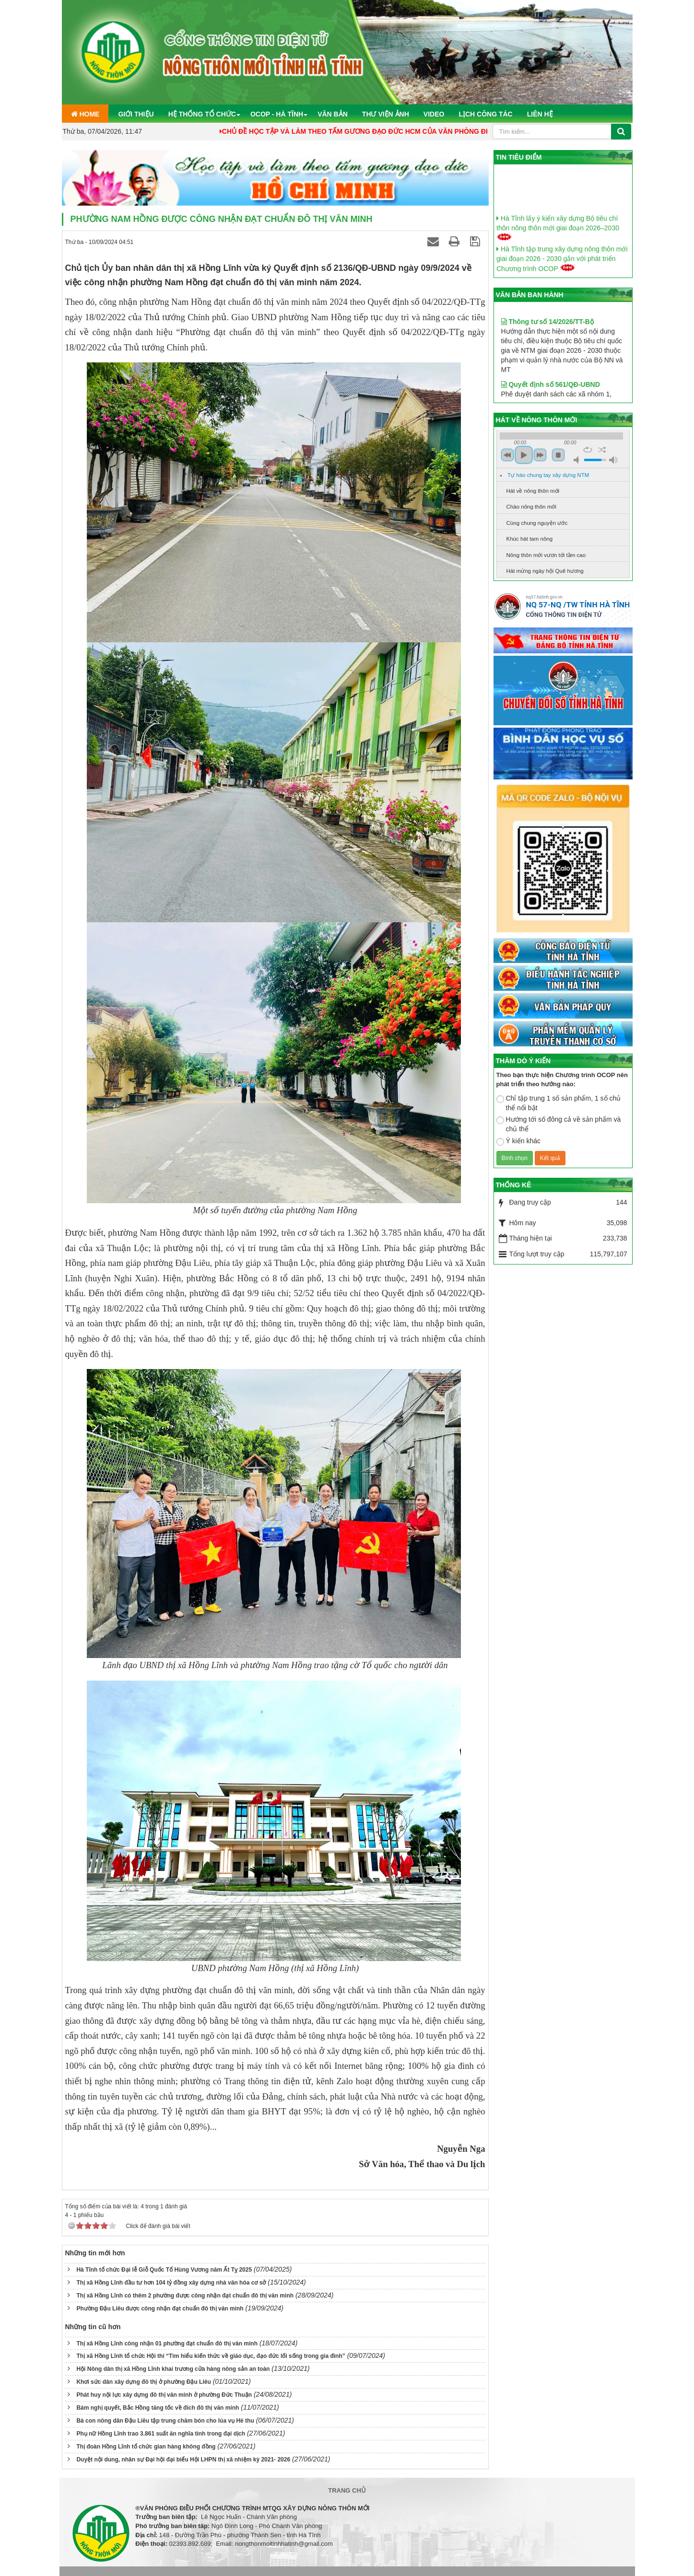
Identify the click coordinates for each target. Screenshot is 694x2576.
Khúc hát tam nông (529, 539)
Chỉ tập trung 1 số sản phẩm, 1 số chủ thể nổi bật (558, 1103)
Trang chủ (347, 2490)
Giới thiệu (135, 114)
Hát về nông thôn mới (533, 491)
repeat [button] (588, 449)
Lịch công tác (485, 114)
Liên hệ (540, 114)
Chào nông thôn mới (531, 507)
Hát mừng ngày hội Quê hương (545, 571)
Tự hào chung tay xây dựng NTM (548, 475)
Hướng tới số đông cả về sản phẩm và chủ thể (558, 1124)
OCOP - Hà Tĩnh (276, 114)
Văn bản (333, 114)
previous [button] (507, 455)
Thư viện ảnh (385, 114)
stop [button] (558, 455)
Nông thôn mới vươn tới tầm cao (546, 555)
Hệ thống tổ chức (202, 114)
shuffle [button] (602, 449)
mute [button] (578, 460)
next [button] (540, 455)
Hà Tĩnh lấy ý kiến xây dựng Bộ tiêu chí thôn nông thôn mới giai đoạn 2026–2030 (557, 252)
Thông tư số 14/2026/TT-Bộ (547, 362)
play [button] (523, 454)
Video (434, 114)
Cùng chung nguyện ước (537, 523)
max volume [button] (613, 460)
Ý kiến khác (518, 1141)
